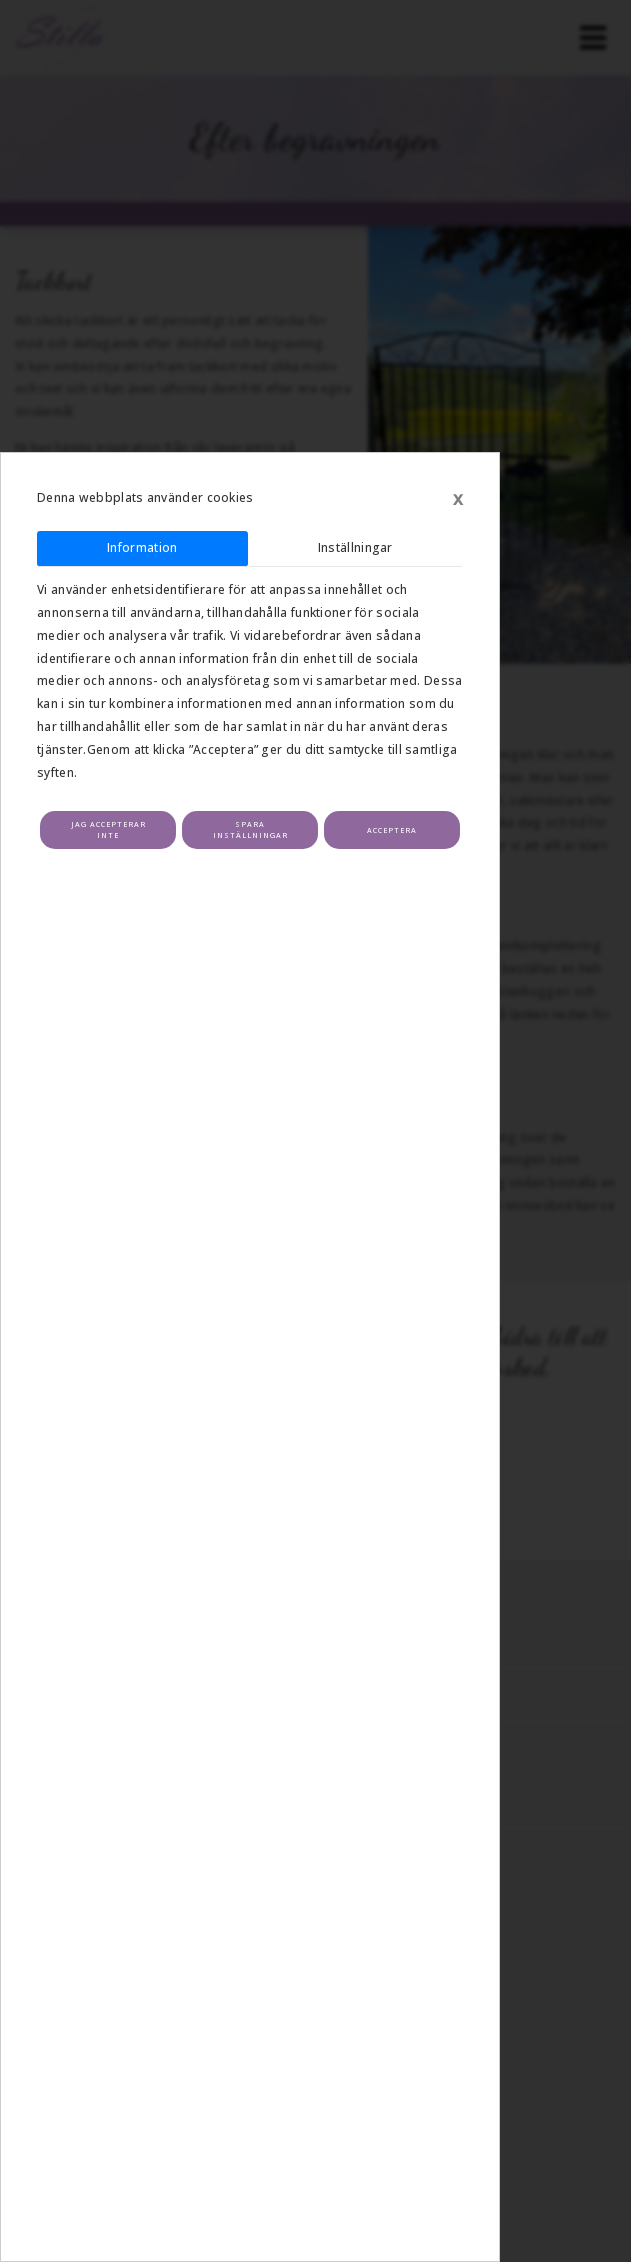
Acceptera (392, 830)
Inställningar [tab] (355, 547)
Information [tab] (142, 547)
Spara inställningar (250, 829)
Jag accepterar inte (108, 829)
